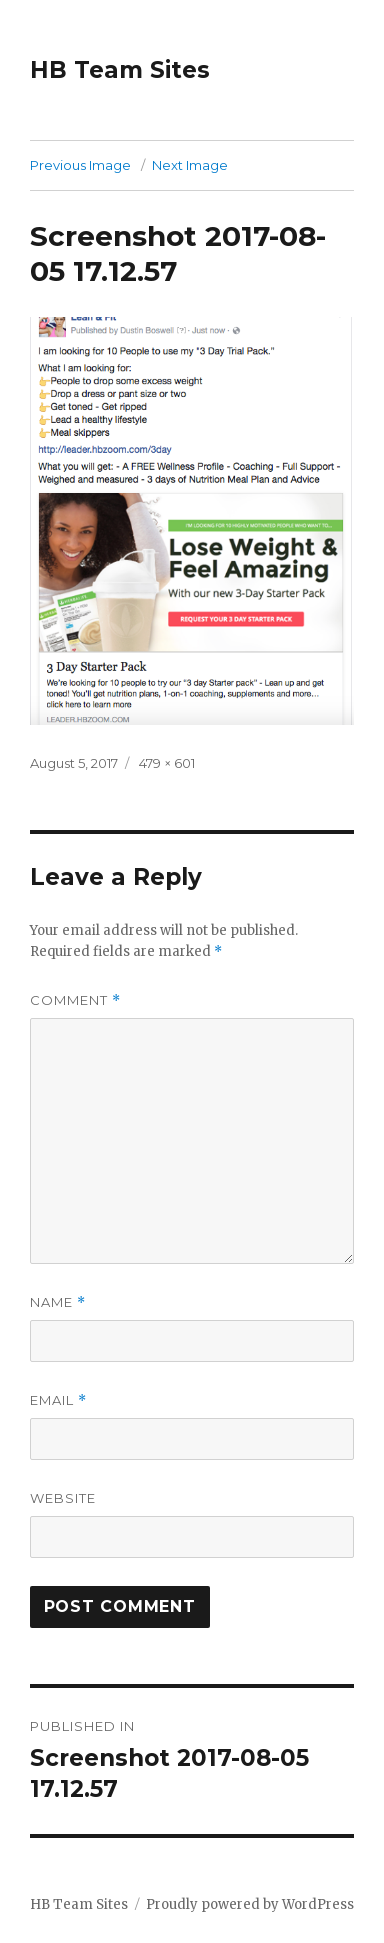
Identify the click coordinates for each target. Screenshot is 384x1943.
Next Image (190, 165)
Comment (75, 1000)
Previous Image (80, 165)
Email (58, 1400)
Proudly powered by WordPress (250, 1904)
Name (58, 1302)
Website (63, 1498)
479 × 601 (167, 763)
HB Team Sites (120, 70)
